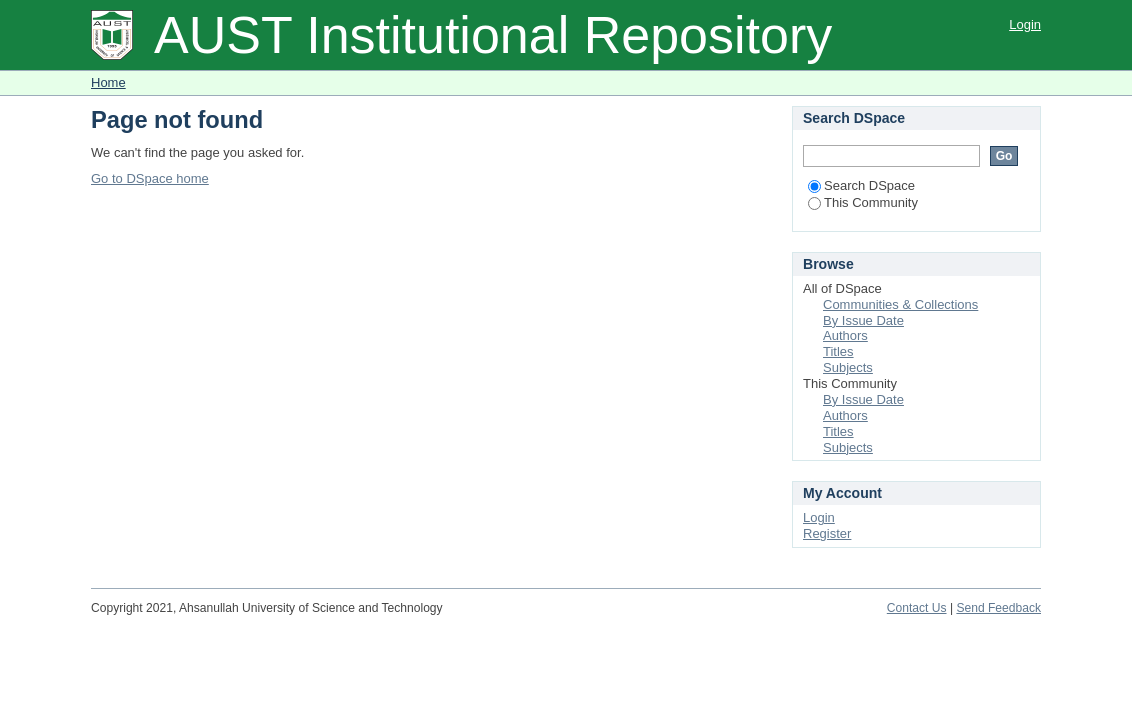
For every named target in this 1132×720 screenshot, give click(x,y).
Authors (845, 335)
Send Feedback (998, 608)
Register (827, 533)
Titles (838, 351)
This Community (863, 202)
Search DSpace (861, 185)
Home (108, 82)
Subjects (848, 367)
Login (1025, 24)
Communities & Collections (900, 304)
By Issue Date (863, 320)
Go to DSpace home (150, 178)
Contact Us (917, 608)
